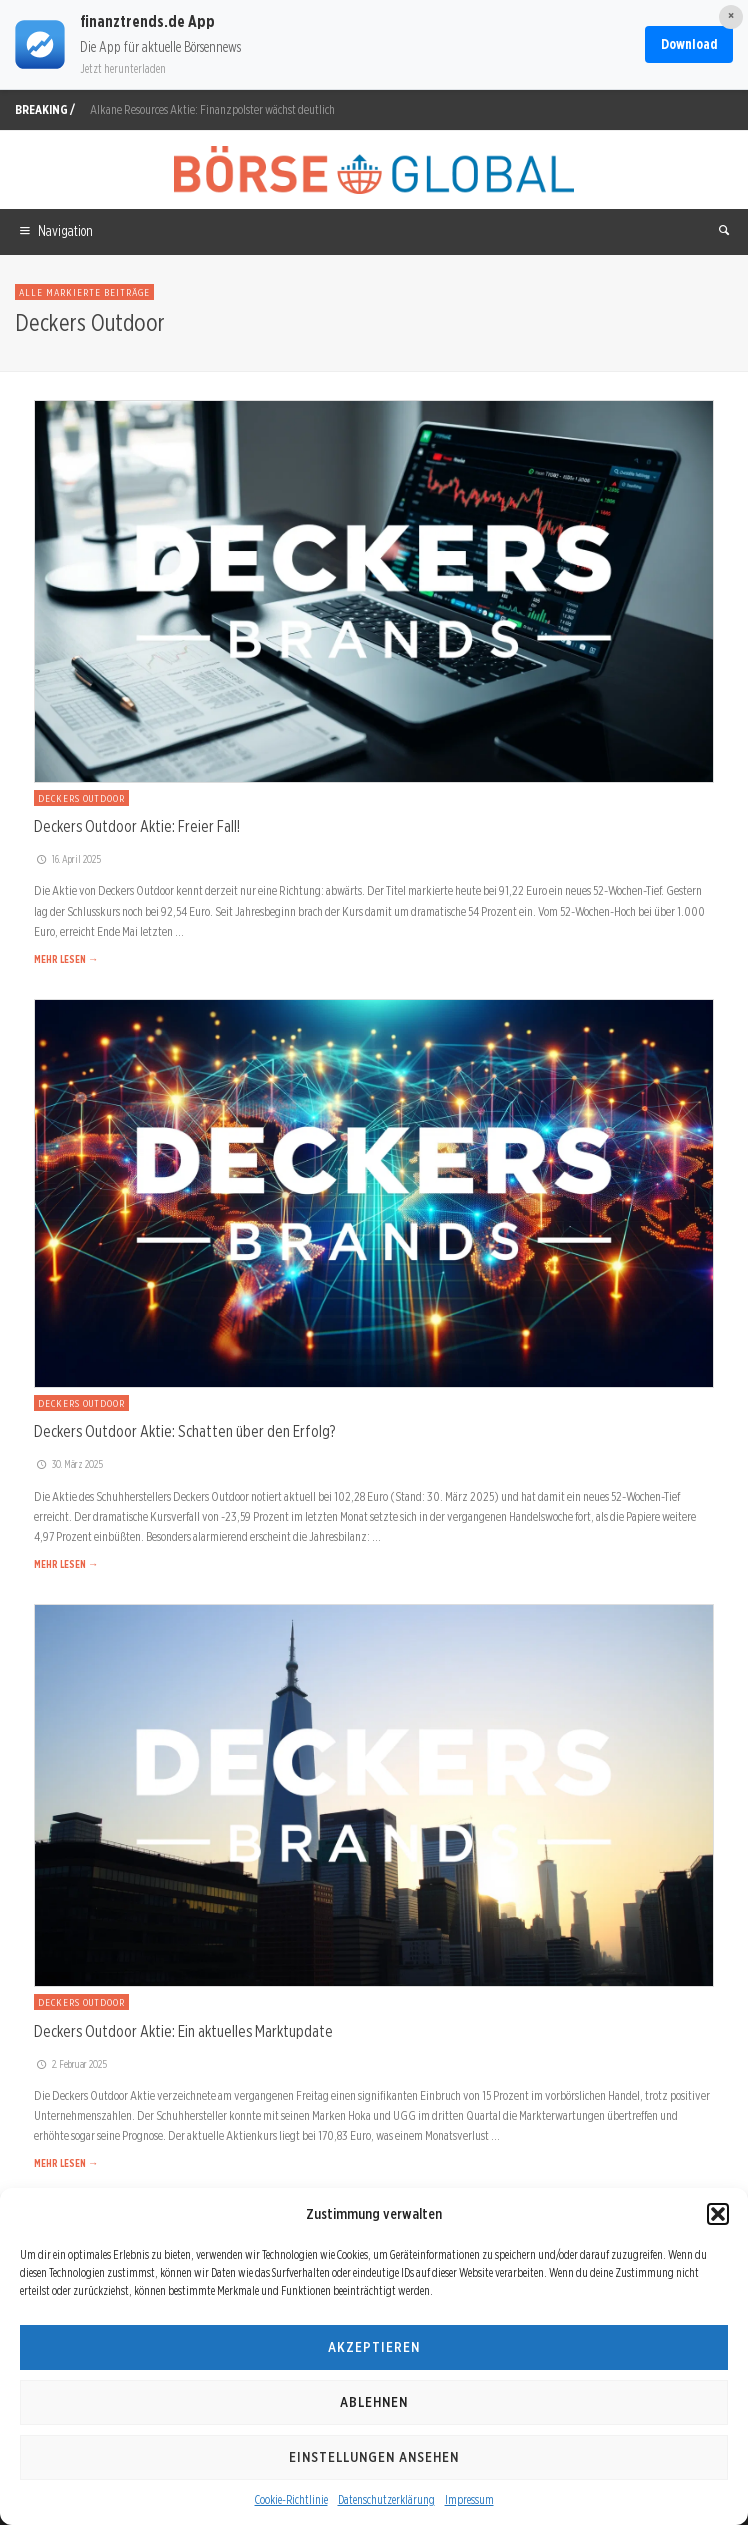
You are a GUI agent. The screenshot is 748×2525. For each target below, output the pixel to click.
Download (689, 44)
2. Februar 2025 (70, 2064)
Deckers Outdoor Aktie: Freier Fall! (137, 826)
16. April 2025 (67, 859)
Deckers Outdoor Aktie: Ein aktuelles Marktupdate (183, 2031)
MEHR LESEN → (66, 959)
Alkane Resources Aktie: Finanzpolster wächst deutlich (212, 109)
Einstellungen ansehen (374, 2457)
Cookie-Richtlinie (291, 2499)
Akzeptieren (374, 2347)
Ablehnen (374, 2402)
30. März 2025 (68, 1464)
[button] (718, 2214)
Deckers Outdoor (81, 798)
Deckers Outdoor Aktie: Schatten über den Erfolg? (184, 1431)
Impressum (469, 2499)
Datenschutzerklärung (386, 2499)
